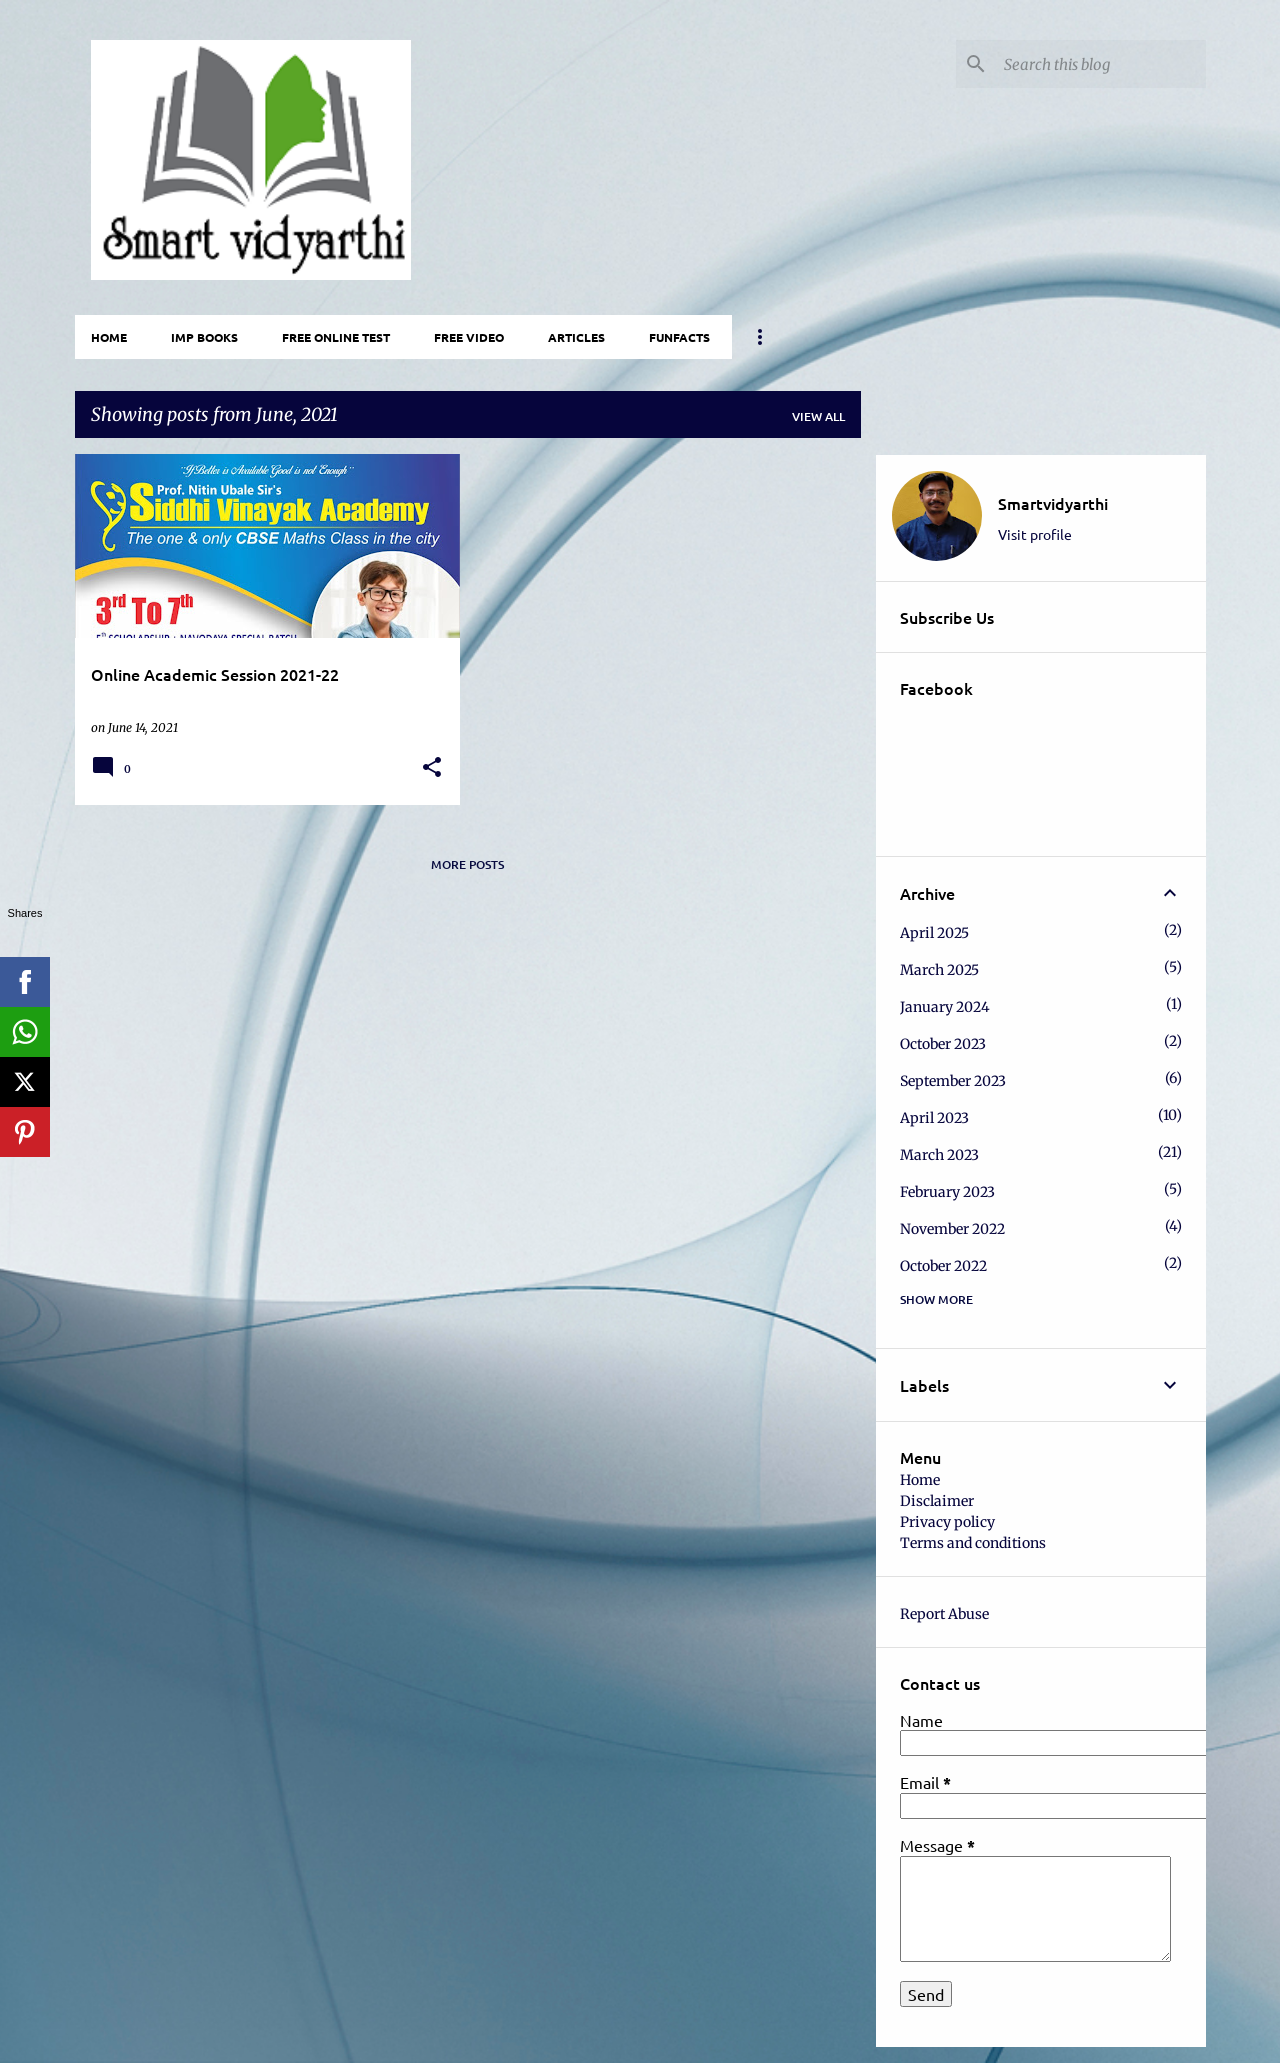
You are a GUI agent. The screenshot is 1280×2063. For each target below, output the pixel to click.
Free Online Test (336, 337)
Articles (576, 337)
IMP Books (204, 337)
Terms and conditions (973, 1543)
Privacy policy (947, 1522)
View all (818, 416)
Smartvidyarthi (1053, 503)
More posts (467, 864)
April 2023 (934, 1118)
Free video (469, 337)
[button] (432, 768)
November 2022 (952, 1229)
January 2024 (945, 1007)
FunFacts (679, 337)
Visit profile (1035, 534)
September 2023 (953, 1081)
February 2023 (947, 1192)
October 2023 (943, 1044)
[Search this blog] (1101, 64)
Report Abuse (944, 1614)
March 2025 (939, 970)
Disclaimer (937, 1501)
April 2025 (934, 933)
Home (109, 337)
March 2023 (939, 1155)
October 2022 (943, 1266)
